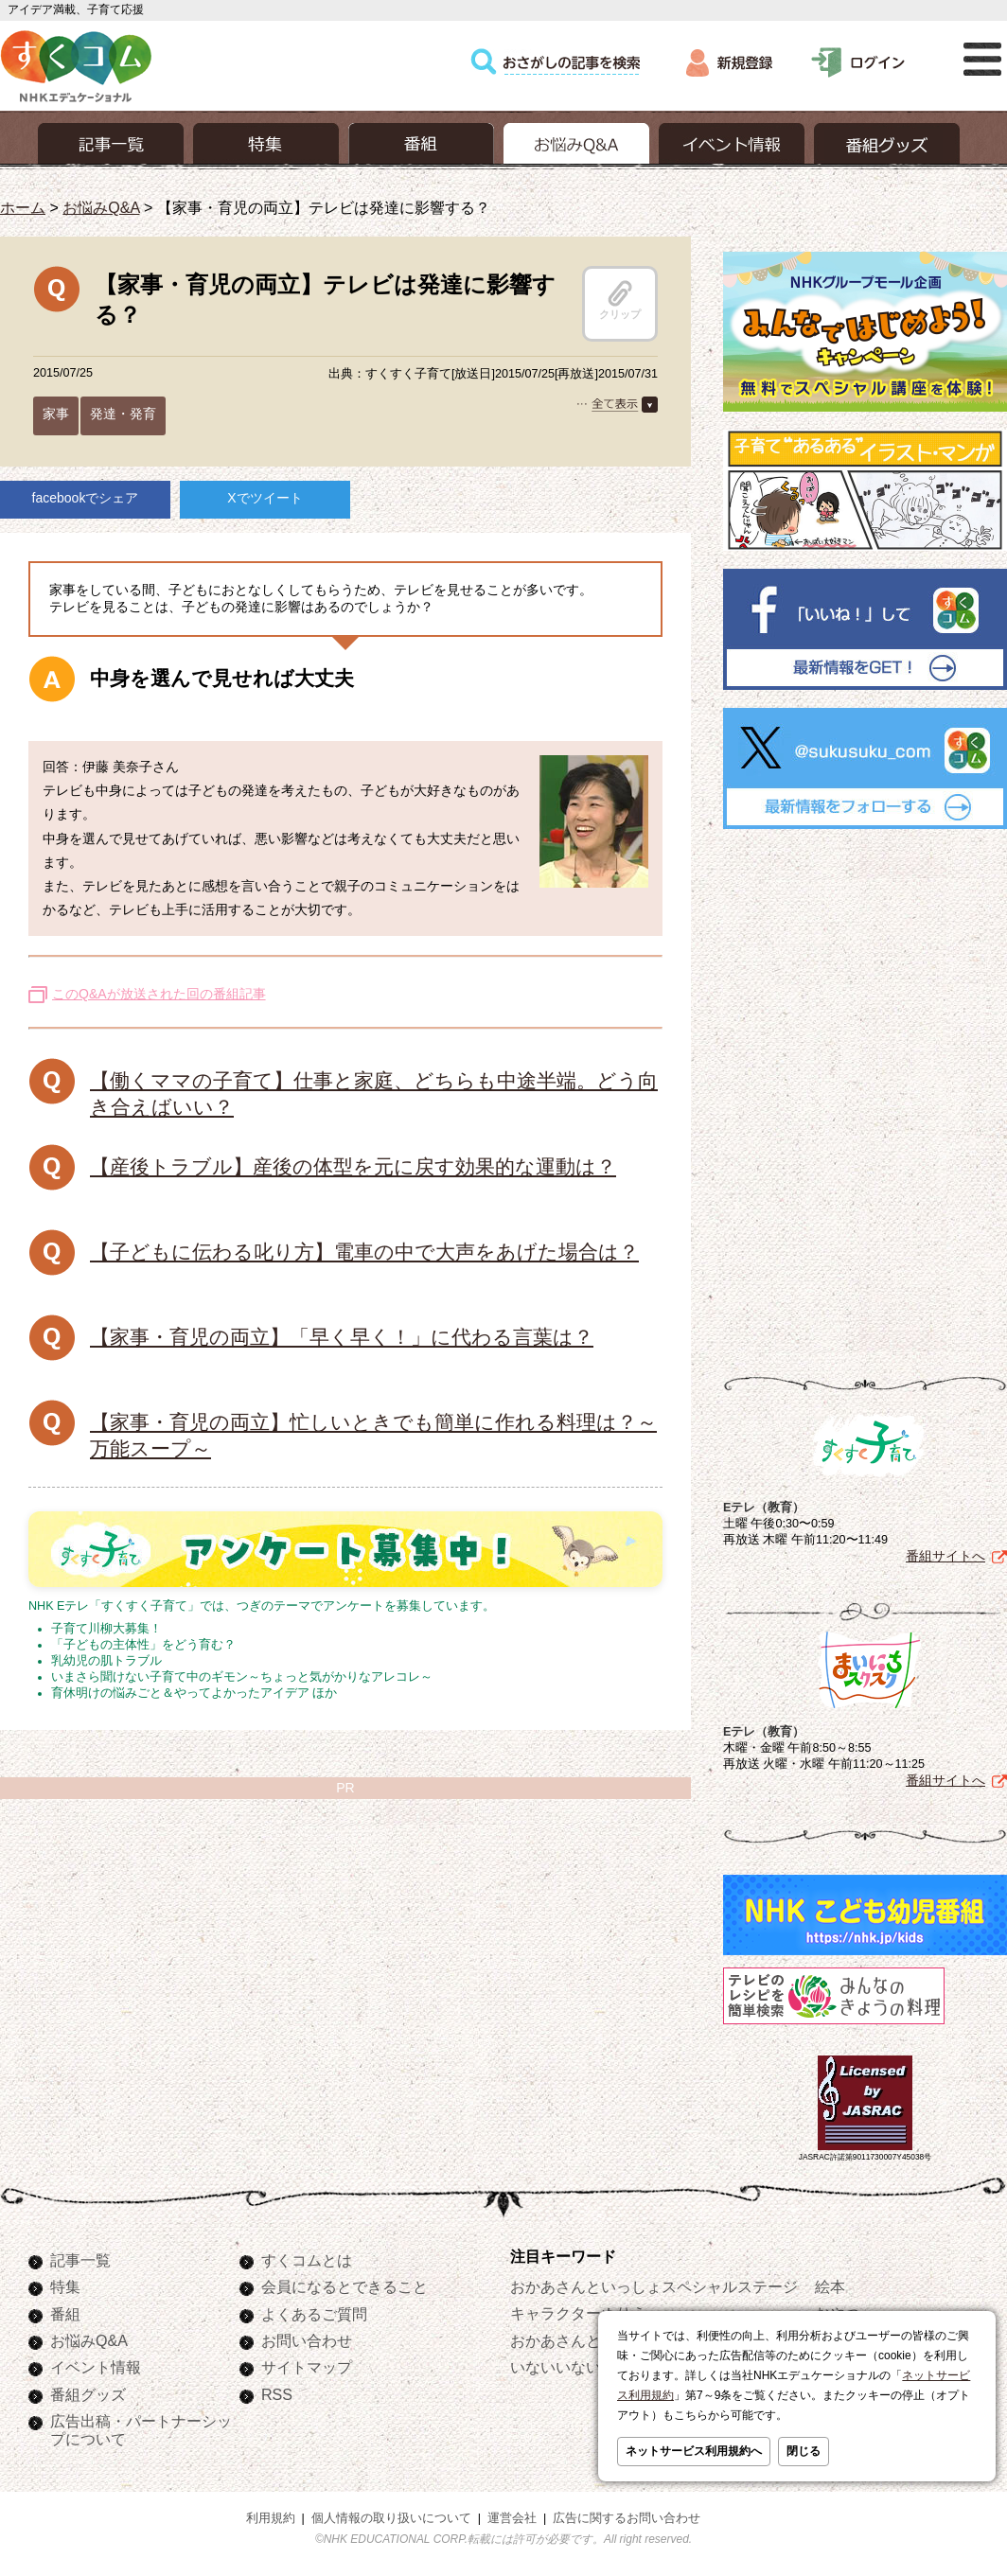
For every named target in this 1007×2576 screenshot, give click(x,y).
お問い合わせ (306, 2340)
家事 (56, 413)
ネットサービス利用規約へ (694, 2451)
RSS (276, 2394)
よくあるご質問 (314, 2313)
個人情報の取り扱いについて (391, 2518)
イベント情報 (95, 2366)
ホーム (22, 207)
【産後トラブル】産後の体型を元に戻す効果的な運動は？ (353, 1166)
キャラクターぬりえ (578, 2312)
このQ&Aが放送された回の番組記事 (159, 993)
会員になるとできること (344, 2286)
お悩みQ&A (100, 207)
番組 (65, 2313)
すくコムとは (306, 2259)
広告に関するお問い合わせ (626, 2518)
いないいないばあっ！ (586, 2366)
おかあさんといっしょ (586, 2340)
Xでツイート (264, 497)
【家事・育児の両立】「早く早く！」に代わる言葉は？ (341, 1337)
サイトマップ (306, 2366)
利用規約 (270, 2518)
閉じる (803, 2451)
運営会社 (512, 2518)
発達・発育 (123, 413)
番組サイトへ (945, 1555)
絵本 (830, 2286)
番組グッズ (88, 2394)
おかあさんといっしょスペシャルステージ (654, 2286)
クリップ (620, 300)
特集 (65, 2286)
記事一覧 (80, 2259)
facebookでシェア (85, 497)
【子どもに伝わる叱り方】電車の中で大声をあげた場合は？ (364, 1251)
